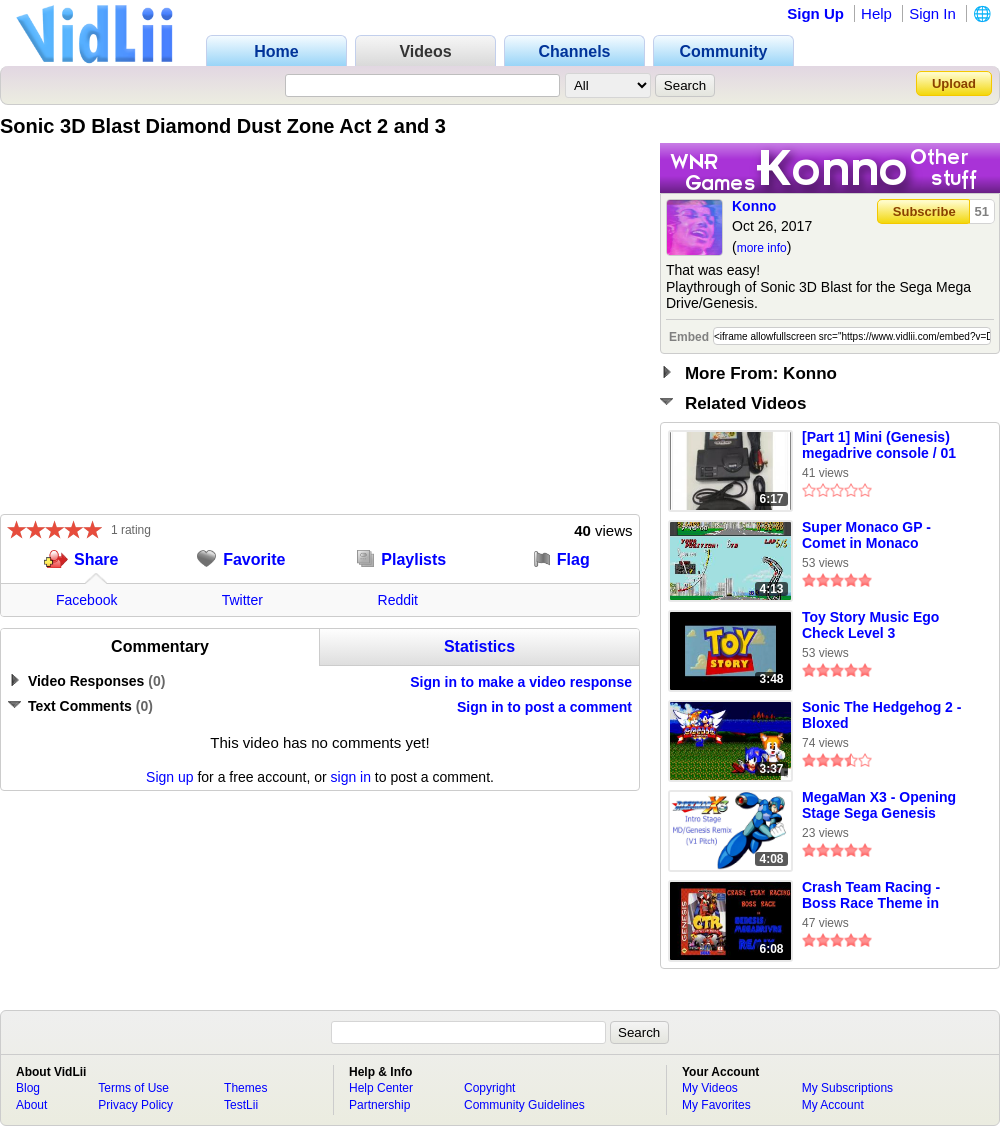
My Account (833, 1105)
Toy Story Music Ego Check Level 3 (870, 625)
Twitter (242, 600)
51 (982, 211)
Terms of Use (133, 1088)
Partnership (379, 1105)
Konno (754, 206)
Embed (689, 337)
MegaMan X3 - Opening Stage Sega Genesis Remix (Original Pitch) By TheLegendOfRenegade (886, 806)
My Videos (710, 1088)
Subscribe (924, 211)
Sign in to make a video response (521, 682)
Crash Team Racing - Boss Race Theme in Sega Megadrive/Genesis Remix (884, 896)
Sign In (932, 13)
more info (762, 248)
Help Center (381, 1088)
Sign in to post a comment (544, 707)
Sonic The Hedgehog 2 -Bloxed (881, 715)
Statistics (479, 646)
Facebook (86, 600)
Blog (28, 1088)
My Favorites (716, 1105)
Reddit (398, 600)
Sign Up (815, 13)
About (31, 1105)
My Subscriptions (847, 1088)
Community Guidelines (524, 1105)
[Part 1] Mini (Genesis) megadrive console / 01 (879, 445)
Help (876, 13)
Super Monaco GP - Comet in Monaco (866, 535)
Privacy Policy (135, 1105)
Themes (245, 1088)
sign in (351, 777)
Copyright (489, 1088)
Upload (954, 83)
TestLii (241, 1105)
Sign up (169, 777)
